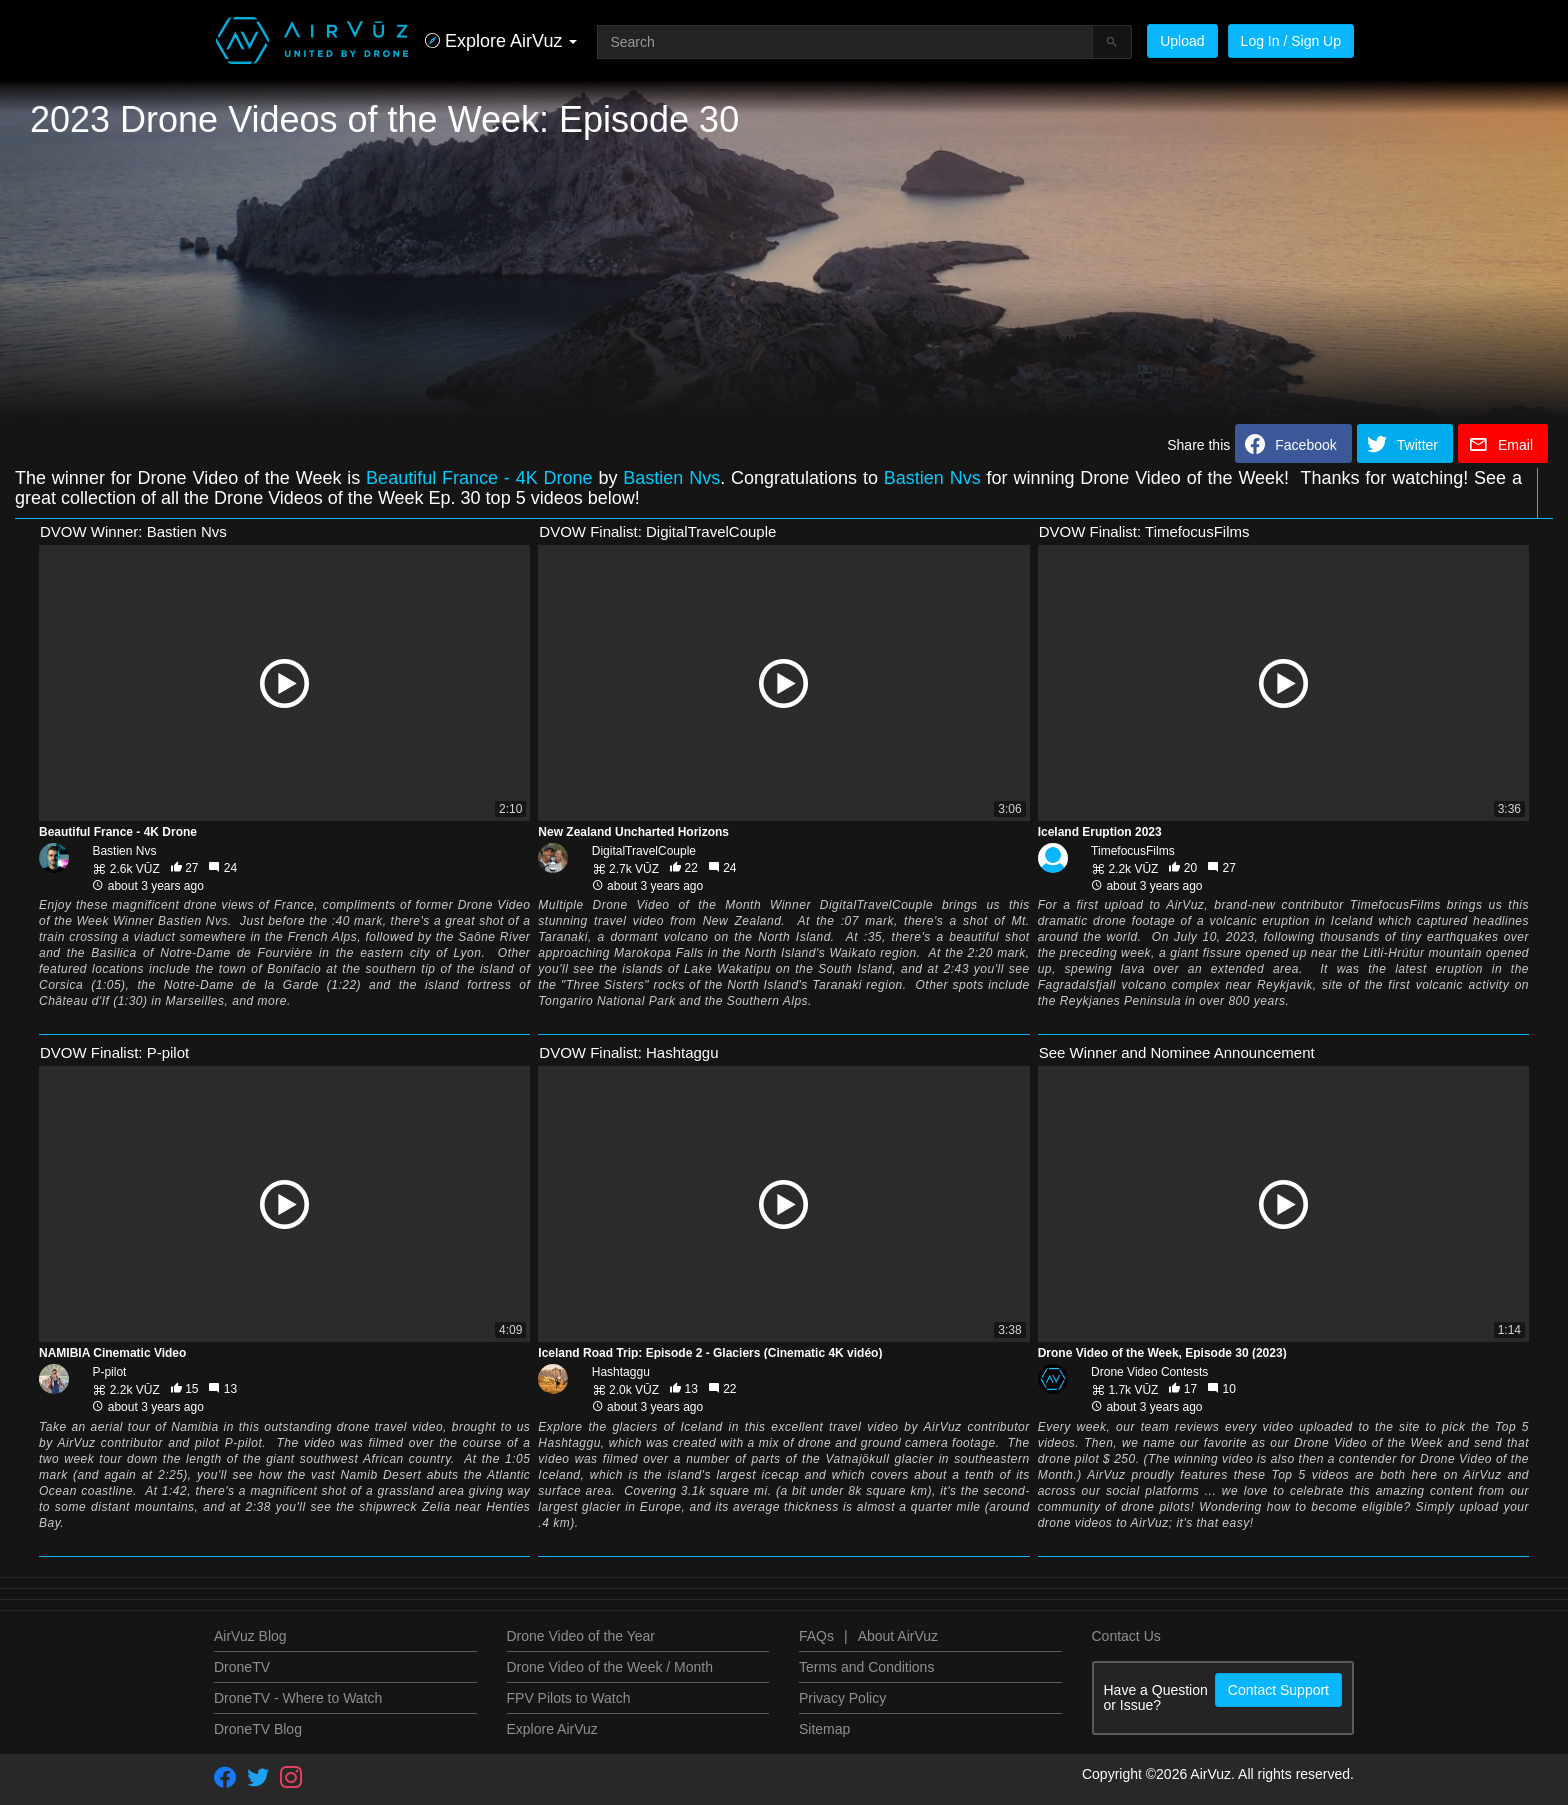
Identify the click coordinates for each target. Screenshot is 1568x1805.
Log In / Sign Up (1291, 41)
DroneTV (242, 1667)
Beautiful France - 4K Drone (479, 478)
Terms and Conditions (866, 1667)
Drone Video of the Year (581, 1636)
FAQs (816, 1636)
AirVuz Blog (250, 1636)
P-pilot (109, 1372)
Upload (1182, 41)
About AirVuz (898, 1636)
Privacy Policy (842, 1698)
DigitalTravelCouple (644, 851)
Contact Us (1126, 1636)
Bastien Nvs (671, 478)
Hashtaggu (621, 1372)
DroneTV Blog (258, 1729)
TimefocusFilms (1133, 851)
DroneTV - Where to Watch (298, 1698)
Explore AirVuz (552, 1729)
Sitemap (824, 1729)
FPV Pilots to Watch (569, 1698)
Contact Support (1278, 1690)
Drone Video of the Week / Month (610, 1667)
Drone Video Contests (1149, 1372)
